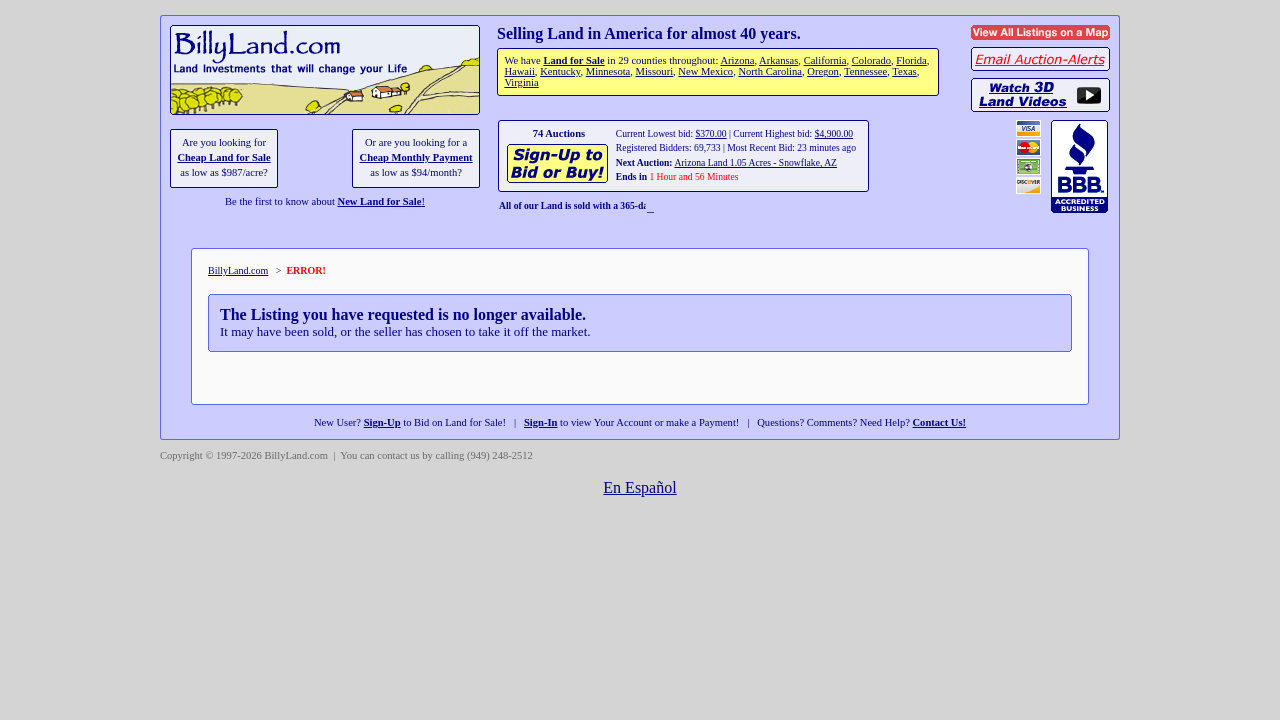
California (825, 60)
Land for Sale (573, 60)
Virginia (521, 82)
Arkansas (778, 60)
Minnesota (608, 71)
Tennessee (865, 71)
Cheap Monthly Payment (416, 157)
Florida (911, 60)
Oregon (823, 71)
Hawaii (519, 71)
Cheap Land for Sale (223, 157)
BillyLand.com (238, 270)
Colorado (871, 60)
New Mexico (705, 71)
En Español (639, 487)
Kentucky (560, 71)
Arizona (737, 60)
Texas (904, 71)
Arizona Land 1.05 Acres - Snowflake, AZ (755, 162)
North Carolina (770, 71)
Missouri (655, 71)
